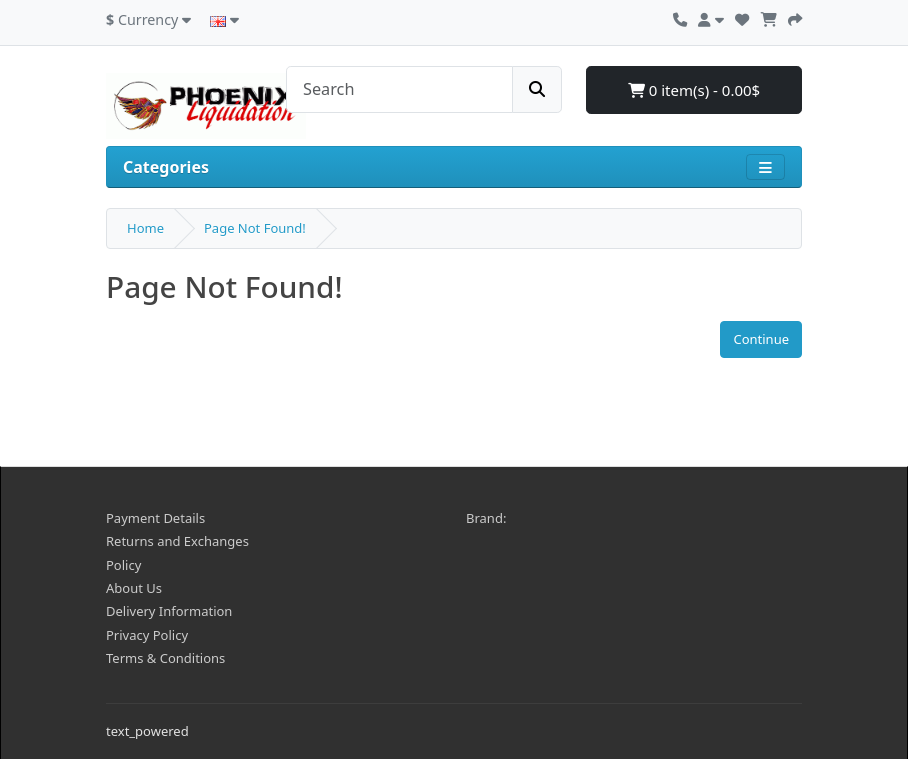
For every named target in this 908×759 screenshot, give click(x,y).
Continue (761, 339)
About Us (134, 588)
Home (145, 228)
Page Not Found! (255, 228)
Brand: (486, 518)
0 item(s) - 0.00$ (694, 90)
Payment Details (155, 518)
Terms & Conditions (165, 658)
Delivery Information (169, 611)
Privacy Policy (147, 635)
